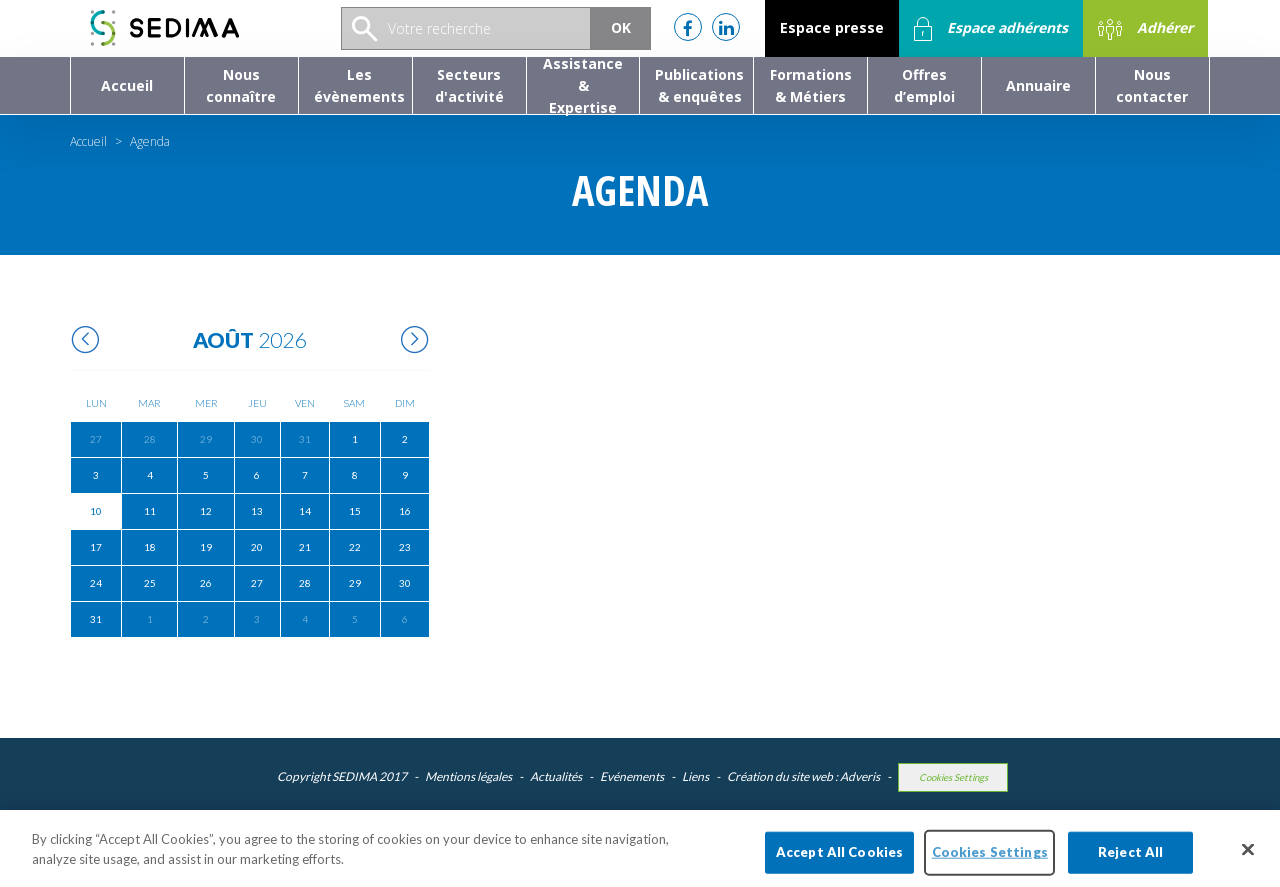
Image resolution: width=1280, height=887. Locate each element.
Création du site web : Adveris (803, 776)
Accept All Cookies (839, 862)
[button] (241, 85)
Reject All (1130, 862)
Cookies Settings (953, 777)
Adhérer (1145, 29)
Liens (695, 776)
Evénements (632, 776)
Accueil (88, 141)
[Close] (1248, 860)
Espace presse (832, 27)
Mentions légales (468, 776)
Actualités (556, 776)
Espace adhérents (991, 29)
